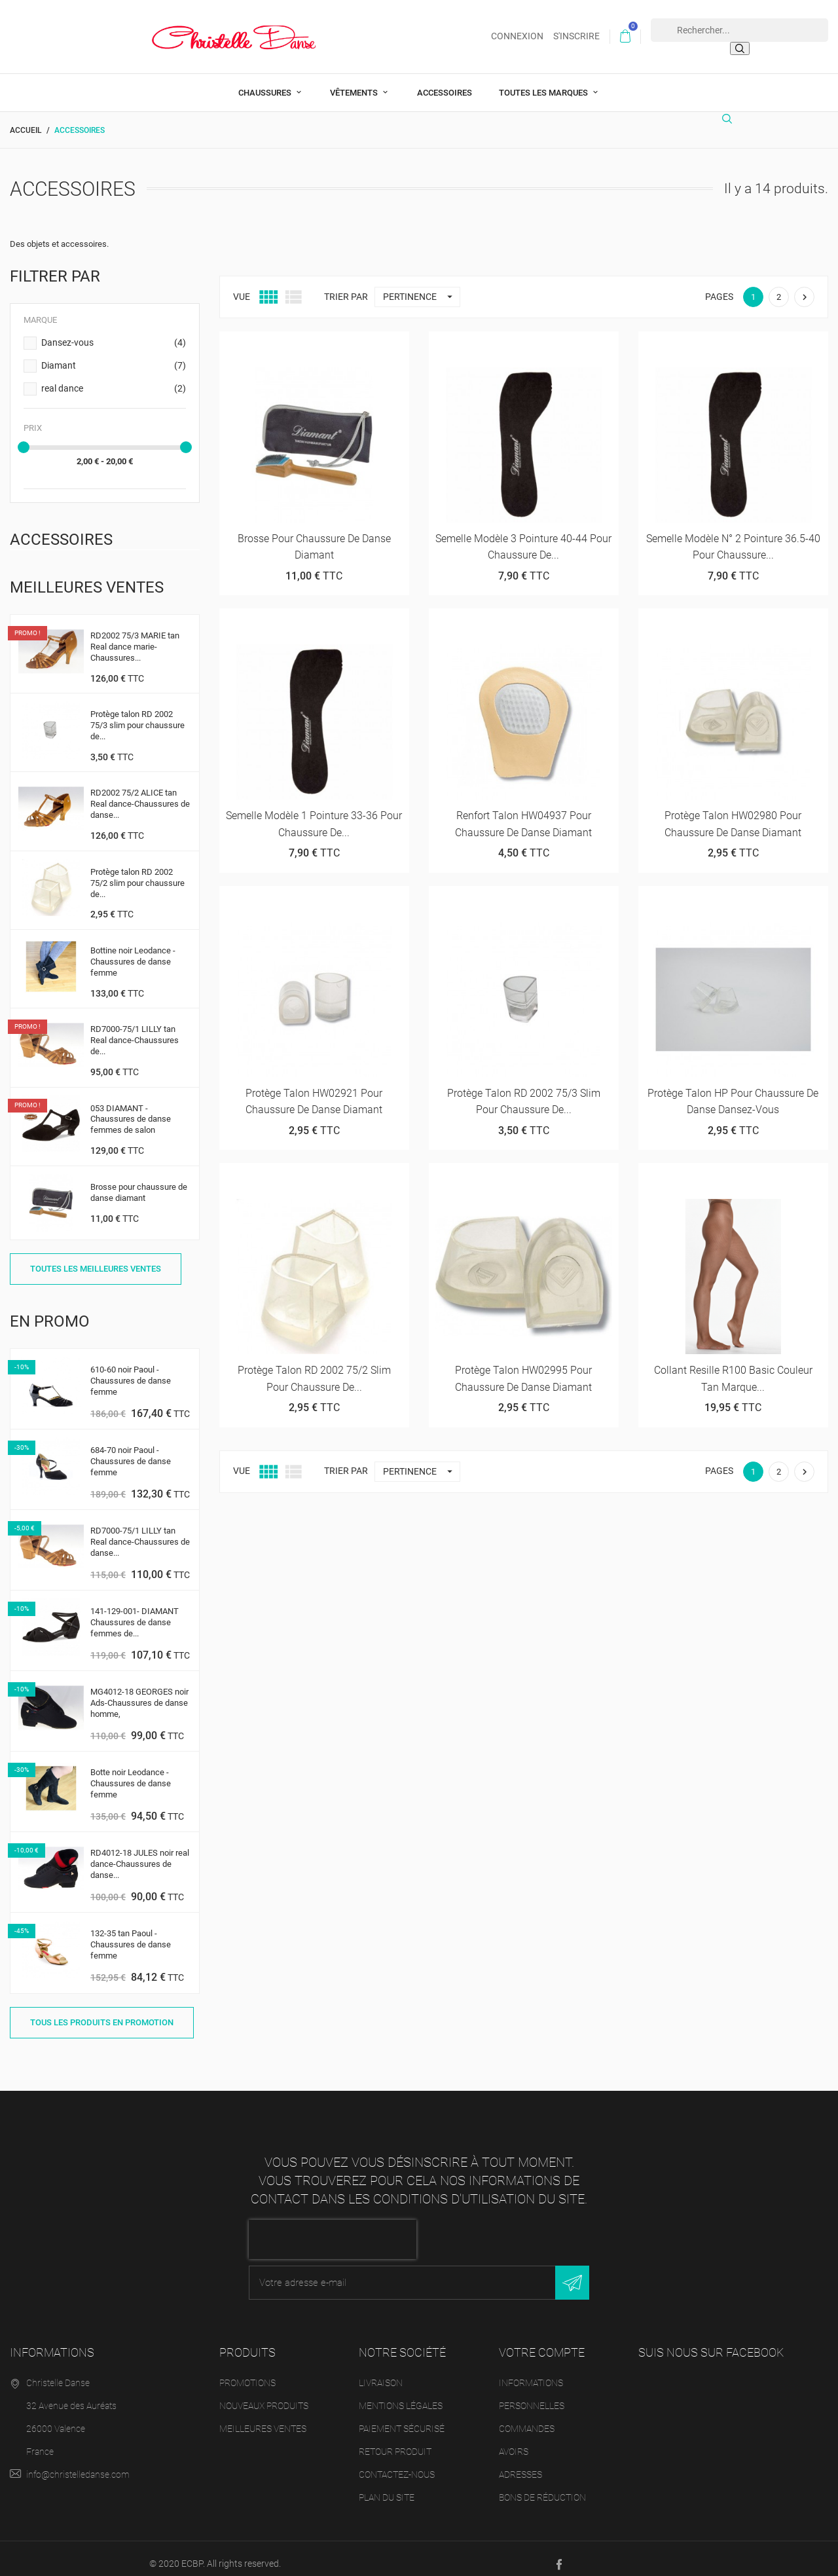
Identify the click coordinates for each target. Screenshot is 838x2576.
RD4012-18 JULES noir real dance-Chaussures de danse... (139, 1854)
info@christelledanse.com (78, 2464)
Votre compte (542, 2342)
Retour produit (395, 2441)
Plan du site (386, 2487)
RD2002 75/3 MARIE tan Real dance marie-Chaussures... (134, 636)
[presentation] (332, 2229)
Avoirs (513, 2441)
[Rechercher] (730, 113)
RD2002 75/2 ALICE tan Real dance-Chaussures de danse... (140, 794)
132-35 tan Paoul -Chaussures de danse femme (130, 1935)
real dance (113, 378)
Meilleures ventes (262, 2418)
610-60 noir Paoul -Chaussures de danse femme (130, 1370)
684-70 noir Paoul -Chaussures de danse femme (130, 1451)
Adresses (520, 2464)
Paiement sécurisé (402, 2418)
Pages (719, 286)
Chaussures (265, 82)
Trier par (346, 286)
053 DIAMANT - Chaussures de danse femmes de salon (130, 1109)
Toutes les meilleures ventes (95, 1258)
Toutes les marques (544, 82)
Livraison (381, 2372)
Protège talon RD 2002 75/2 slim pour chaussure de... (137, 872)
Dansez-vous (113, 333)
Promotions (247, 2372)
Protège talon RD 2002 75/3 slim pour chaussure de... (137, 715)
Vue (241, 286)
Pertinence (421, 286)
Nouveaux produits (263, 2395)
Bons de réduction (542, 2487)
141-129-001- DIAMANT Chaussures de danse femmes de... (134, 1612)
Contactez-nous (397, 2464)
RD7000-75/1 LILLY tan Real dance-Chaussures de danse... (140, 1531)
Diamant (113, 355)
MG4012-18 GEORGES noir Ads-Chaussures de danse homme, (139, 1692)
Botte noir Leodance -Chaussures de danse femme (130, 1773)
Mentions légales (401, 2395)
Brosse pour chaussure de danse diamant (138, 1181)
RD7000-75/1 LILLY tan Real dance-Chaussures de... (134, 1030)
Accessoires (444, 82)
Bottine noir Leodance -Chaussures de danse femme (132, 951)
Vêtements (355, 82)
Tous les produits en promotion (101, 2012)
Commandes (527, 2418)
